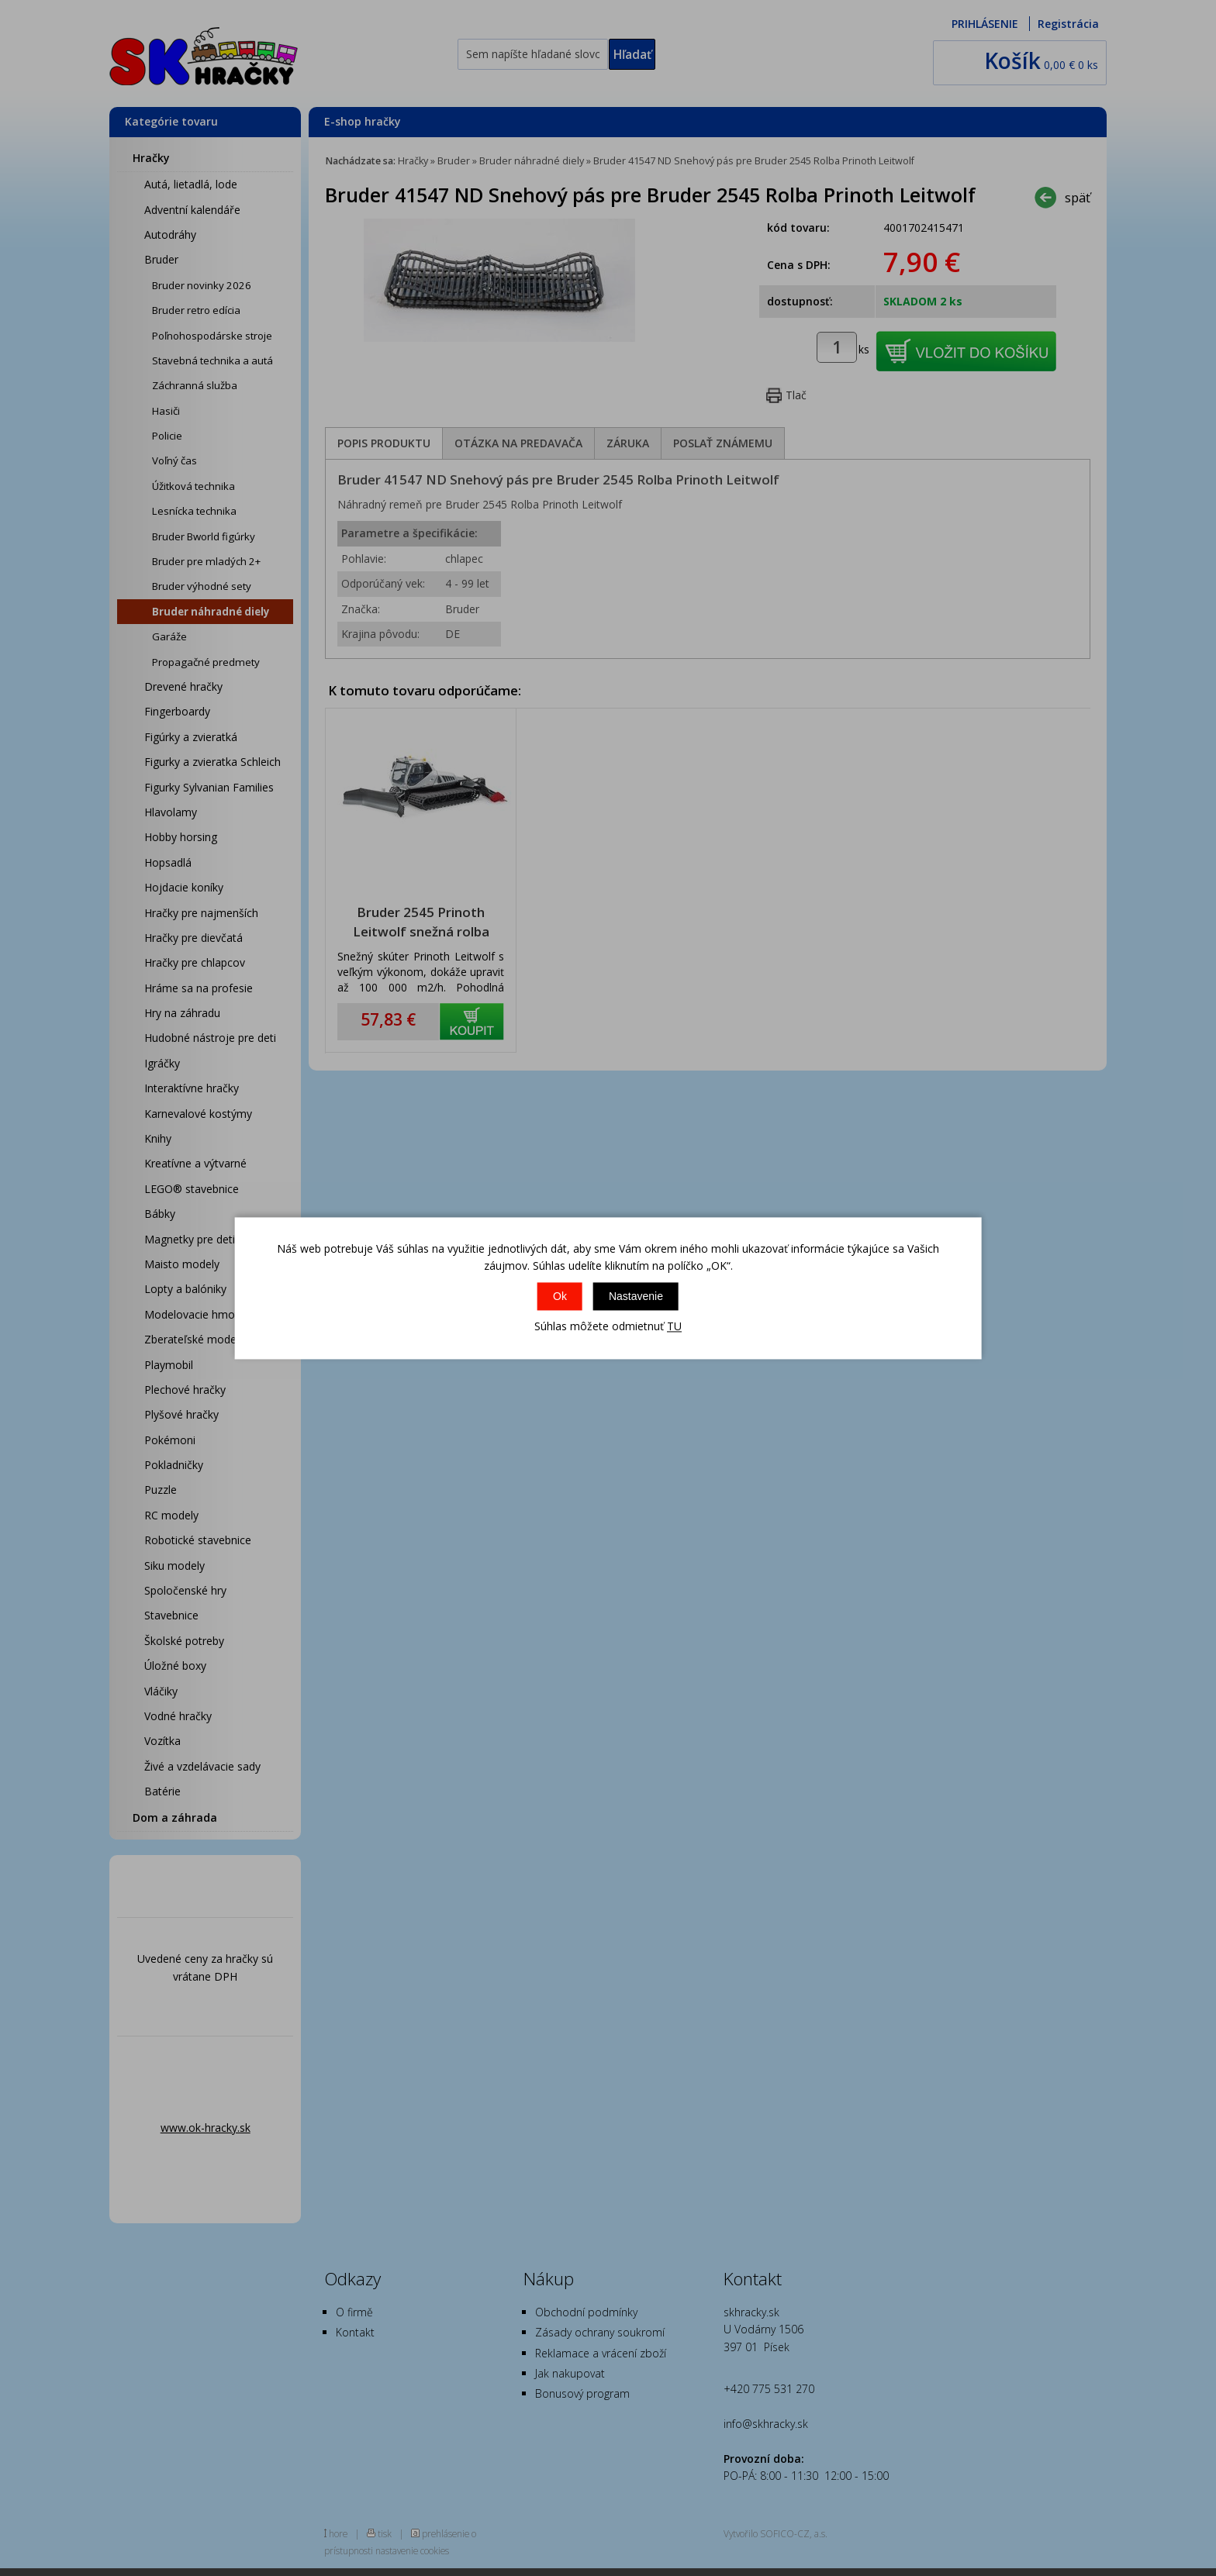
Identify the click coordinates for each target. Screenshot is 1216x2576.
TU (674, 1326)
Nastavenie (636, 1297)
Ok (560, 1297)
